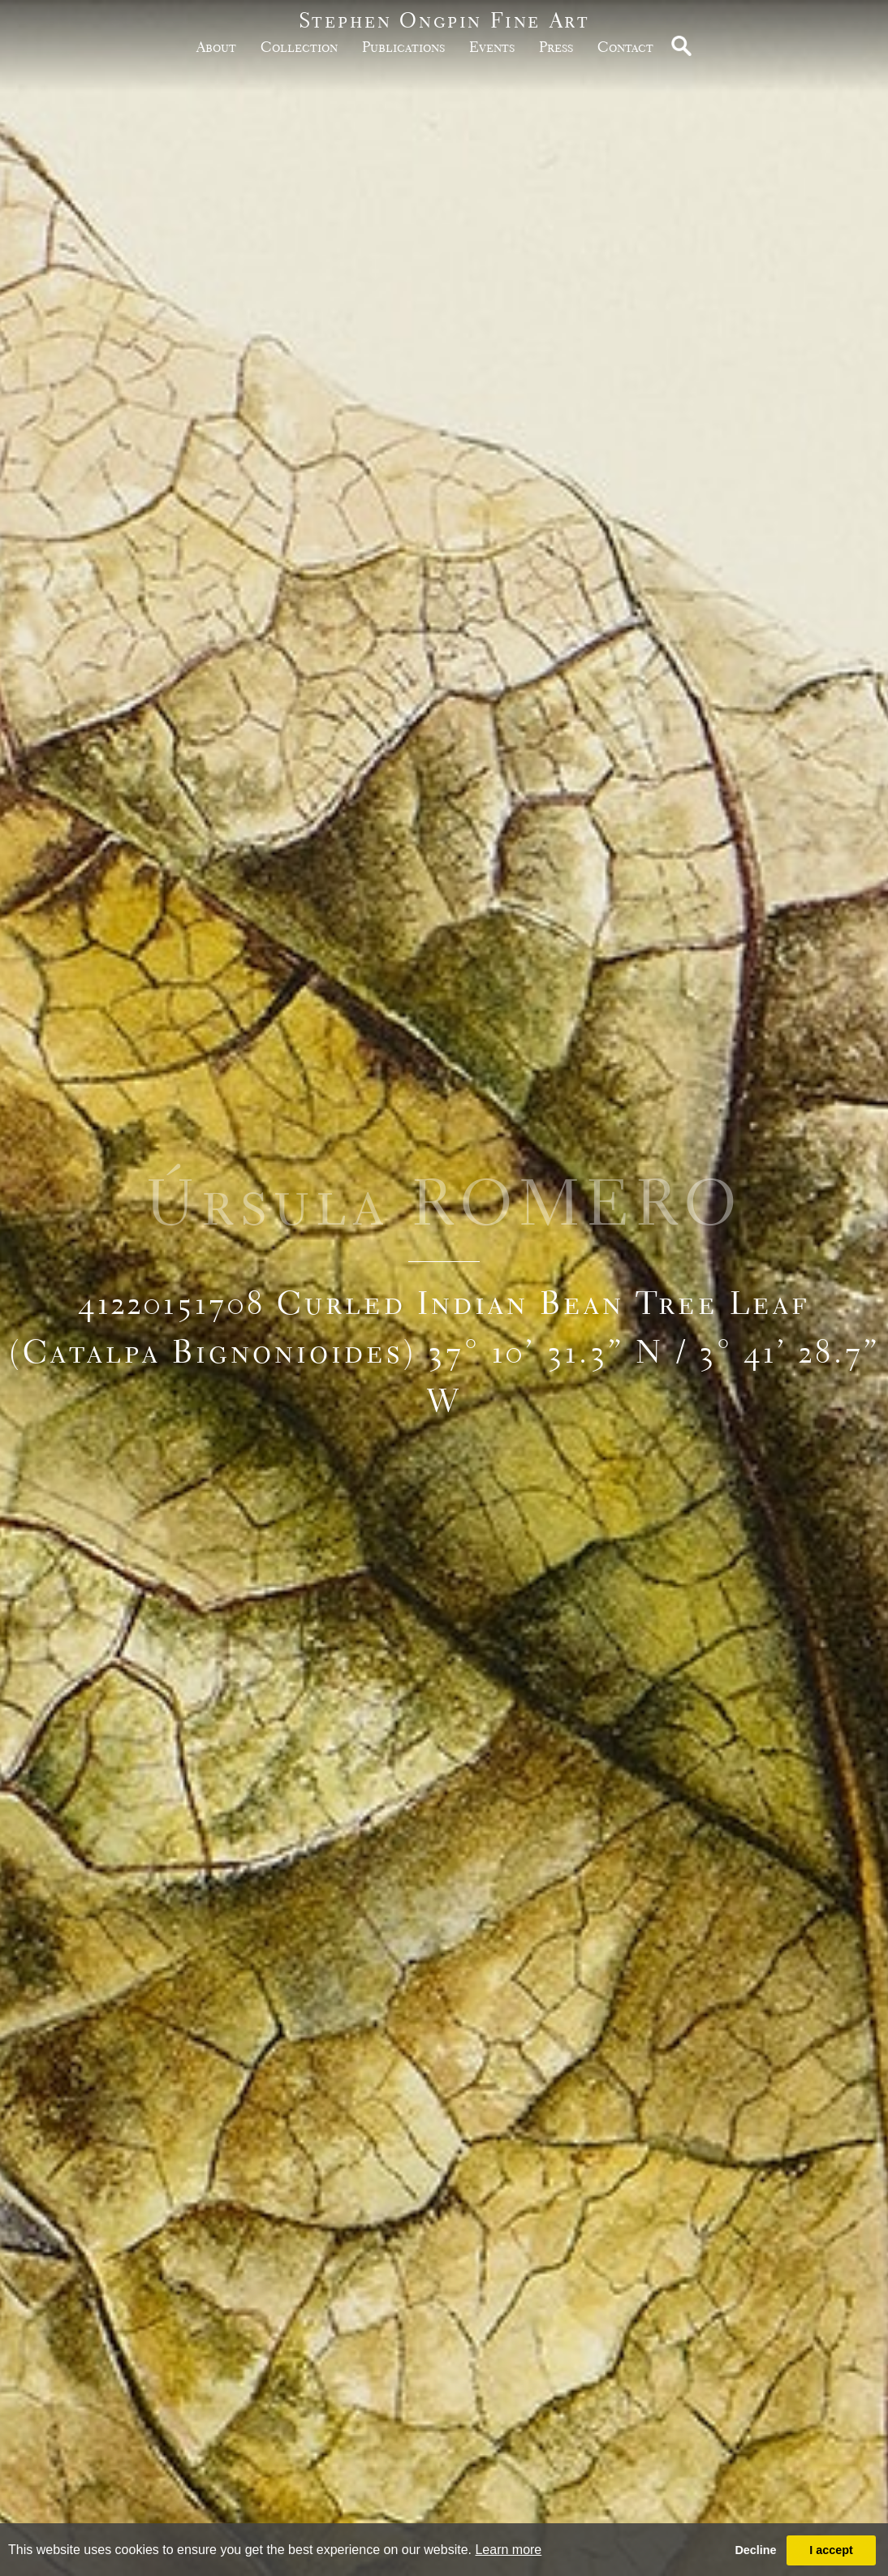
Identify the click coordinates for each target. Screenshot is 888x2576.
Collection (299, 46)
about (216, 46)
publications (403, 46)
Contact (625, 46)
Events (492, 46)
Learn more (508, 2550)
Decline (755, 2550)
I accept (831, 2550)
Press (556, 46)
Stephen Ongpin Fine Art (444, 20)
